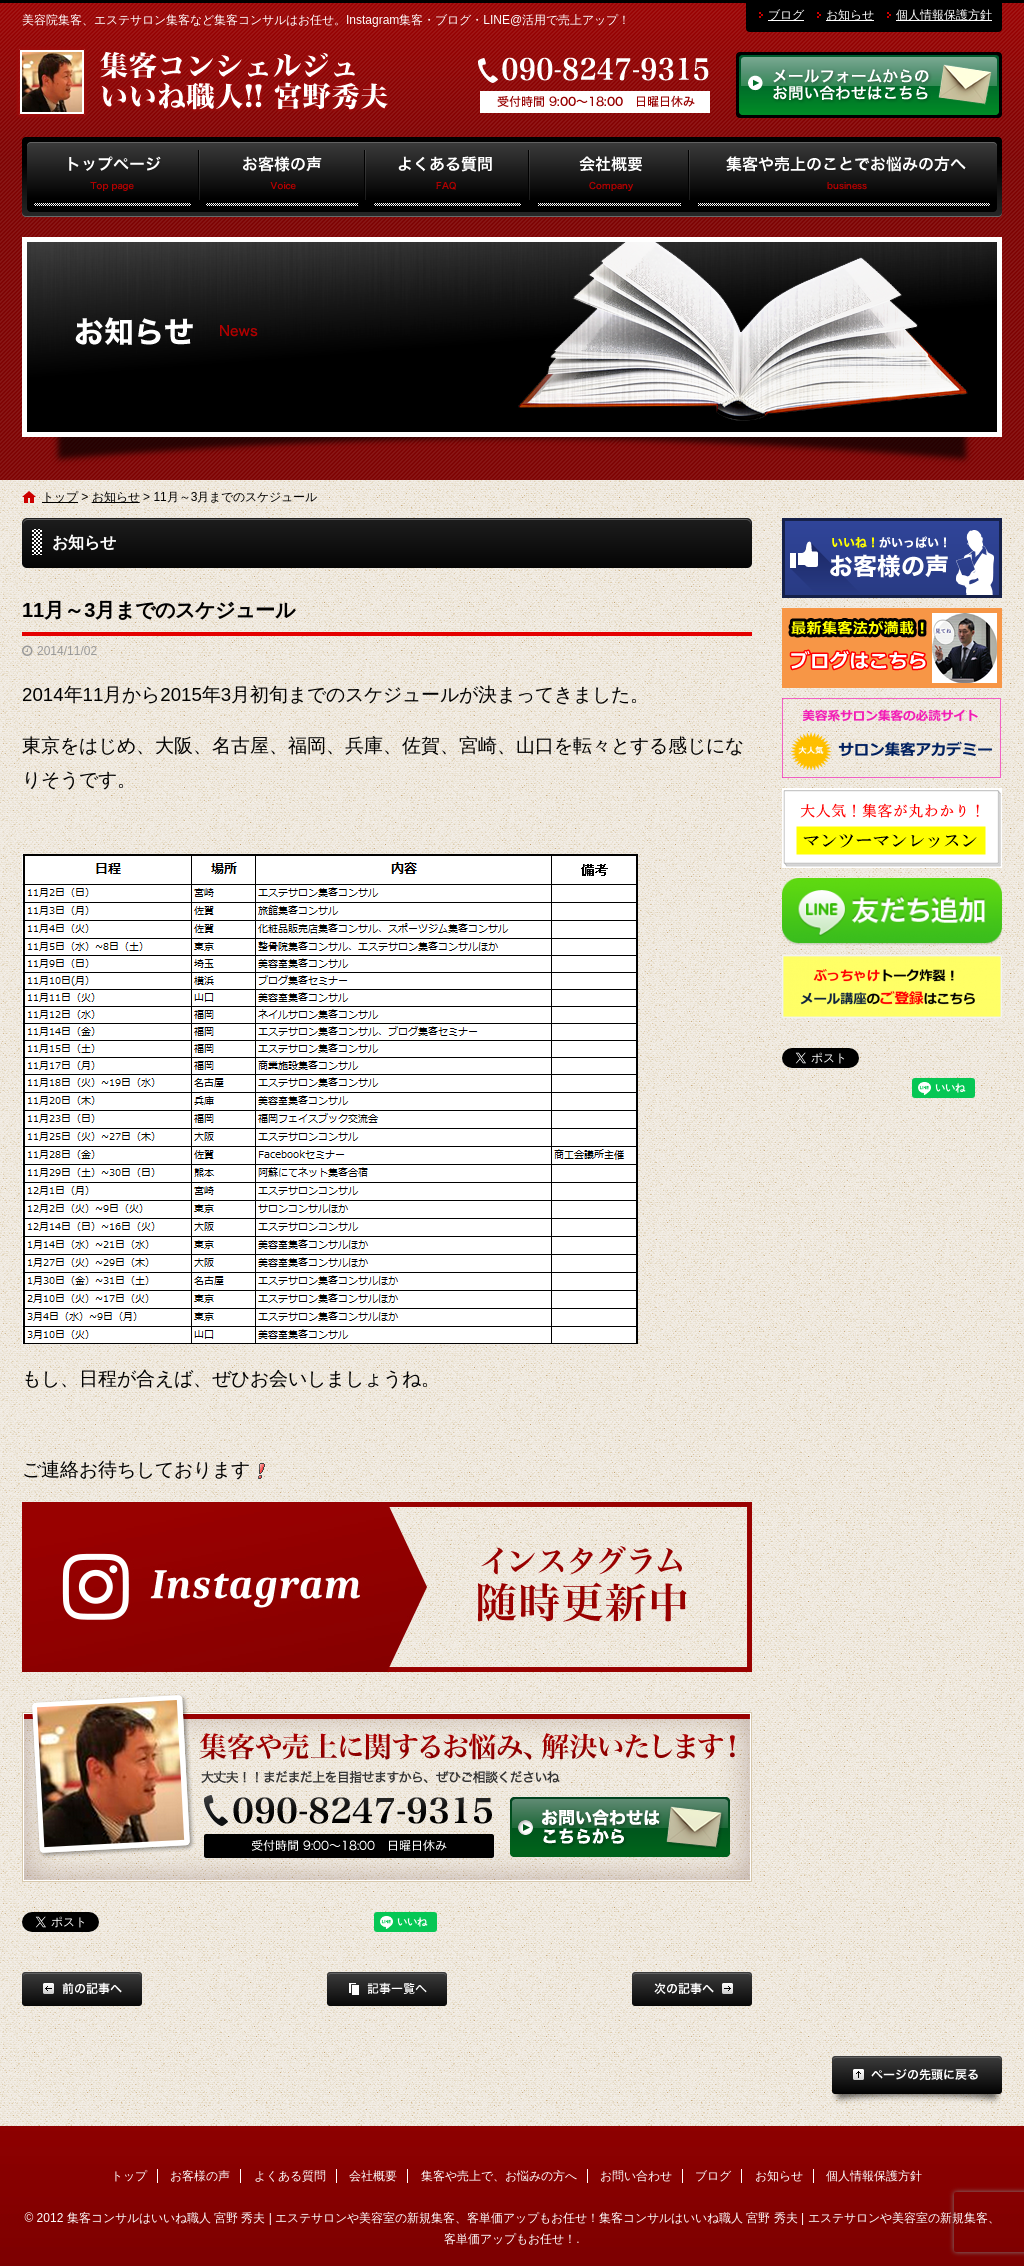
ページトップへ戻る (917, 2081)
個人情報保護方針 (944, 15)
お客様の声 (282, 177)
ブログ (786, 15)
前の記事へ (82, 1989)
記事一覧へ (387, 1989)
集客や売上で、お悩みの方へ (845, 177)
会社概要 (609, 177)
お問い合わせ (636, 2176)
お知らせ (850, 15)
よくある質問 (447, 177)
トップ (110, 177)
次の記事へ (692, 1989)
